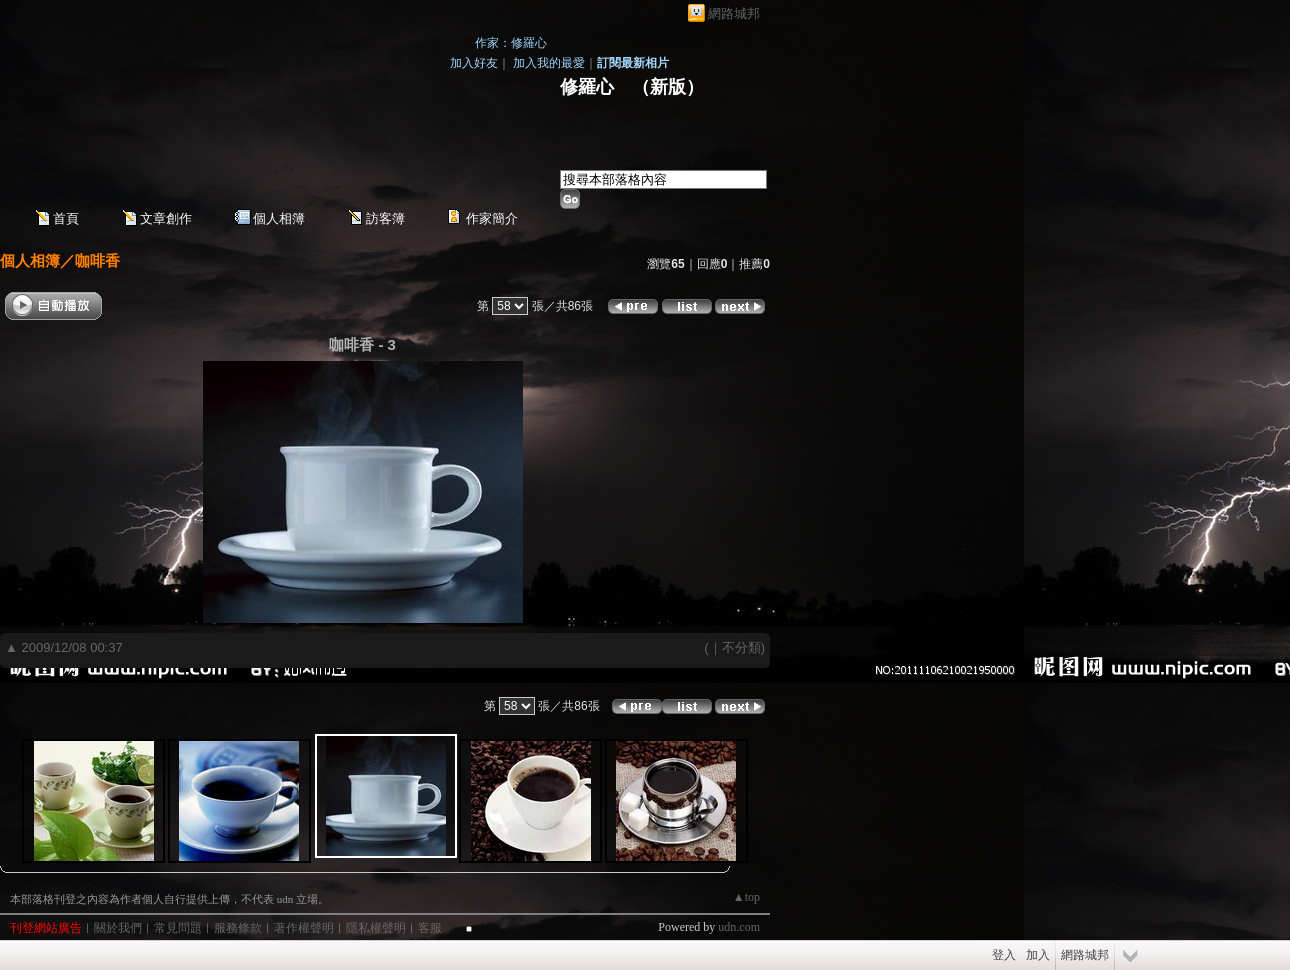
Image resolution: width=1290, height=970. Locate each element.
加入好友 (474, 63)
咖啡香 (97, 260)
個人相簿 (279, 218)
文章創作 (166, 218)
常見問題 (178, 928)
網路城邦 (734, 13)
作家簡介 (492, 218)
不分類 (741, 647)
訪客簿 (385, 218)
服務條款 (238, 928)
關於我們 (118, 928)
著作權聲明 (304, 928)
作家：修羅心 (511, 43)
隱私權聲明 (376, 928)
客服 (430, 928)
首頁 (66, 218)
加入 (1038, 955)
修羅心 (587, 87)
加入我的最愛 (549, 63)
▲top (746, 897)
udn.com (739, 927)
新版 (668, 87)
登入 (1004, 955)
